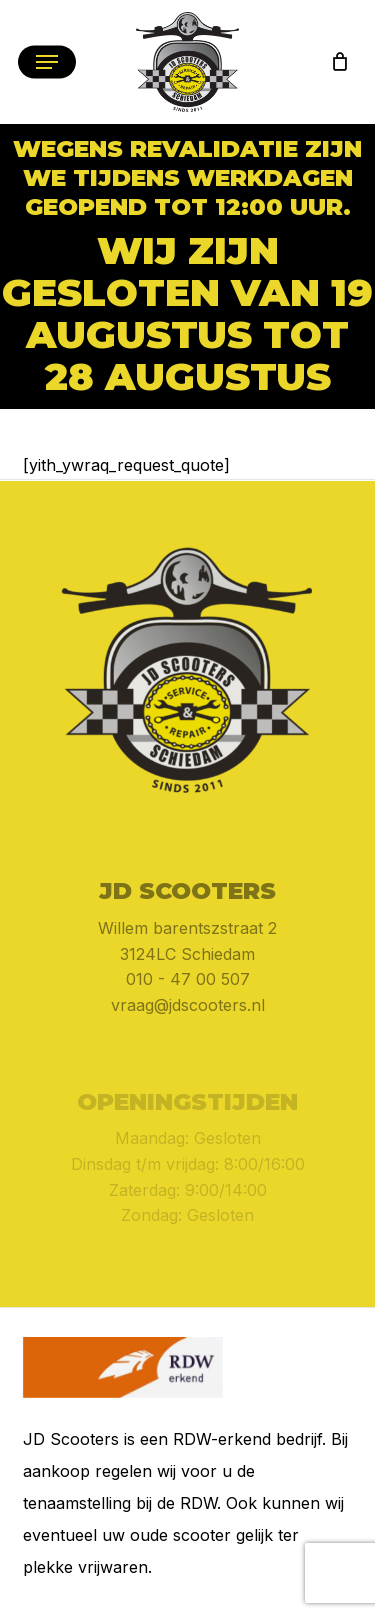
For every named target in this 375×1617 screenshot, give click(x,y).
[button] (47, 62)
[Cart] (334, 62)
